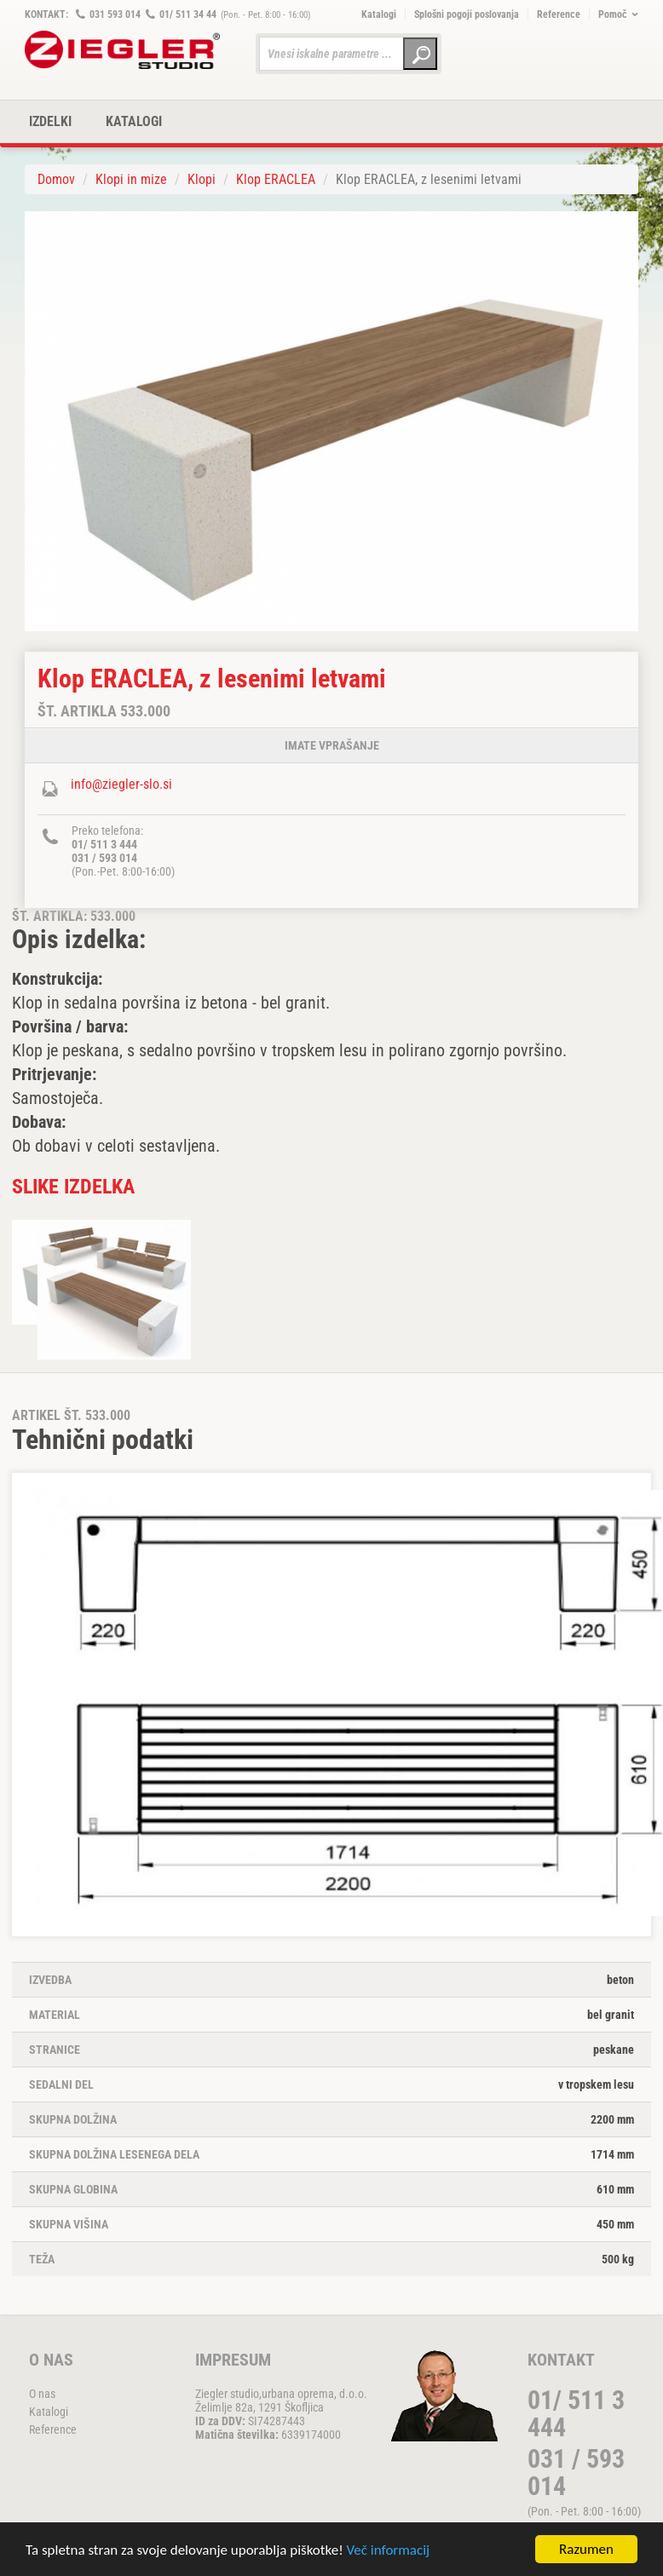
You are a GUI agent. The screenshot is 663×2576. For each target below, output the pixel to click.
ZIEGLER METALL (123, 50)
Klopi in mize (131, 179)
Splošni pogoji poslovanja (466, 14)
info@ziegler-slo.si (121, 784)
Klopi (201, 179)
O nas (42, 2394)
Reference (558, 14)
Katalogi (378, 14)
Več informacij (388, 2550)
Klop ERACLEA (275, 179)
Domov (56, 179)
